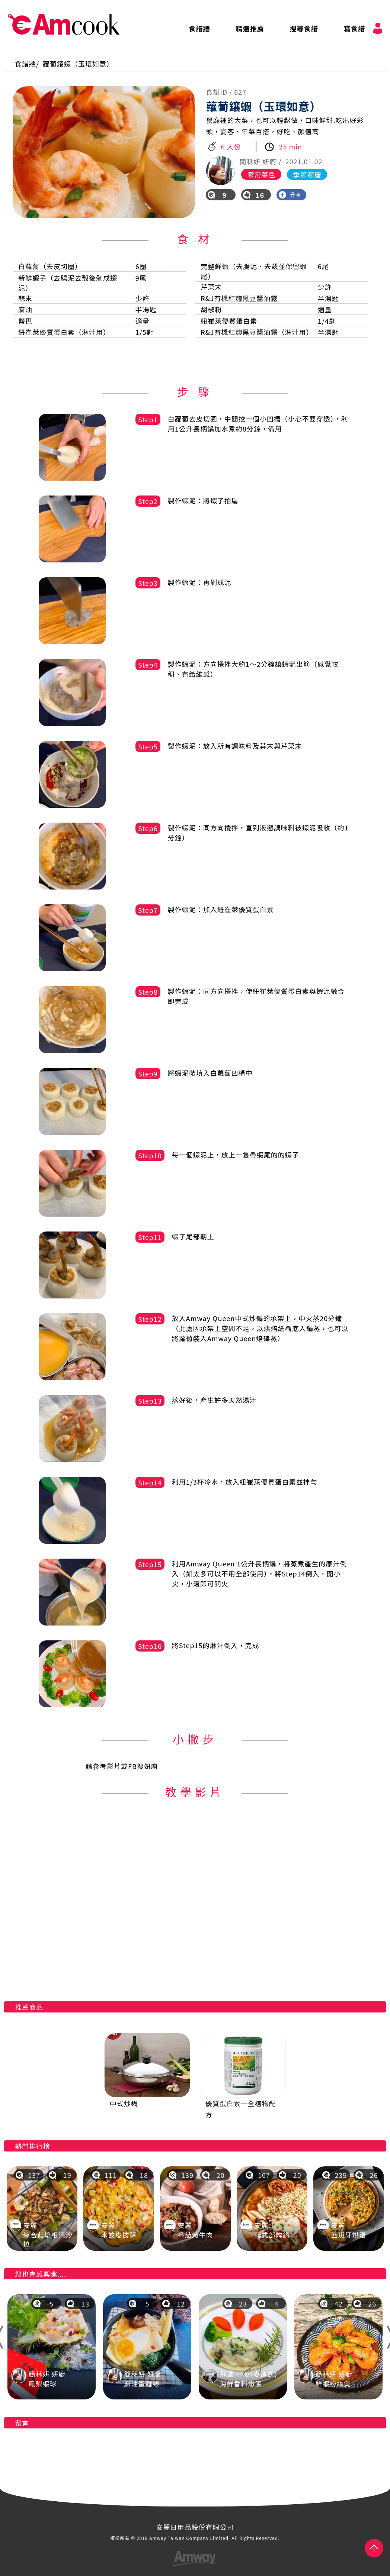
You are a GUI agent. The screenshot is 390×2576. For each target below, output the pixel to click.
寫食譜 (354, 28)
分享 (289, 194)
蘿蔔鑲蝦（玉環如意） (78, 63)
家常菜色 (261, 174)
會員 (377, 28)
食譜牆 (199, 28)
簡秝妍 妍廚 (257, 161)
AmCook (63, 24)
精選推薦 (250, 28)
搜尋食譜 (304, 28)
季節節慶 (307, 174)
